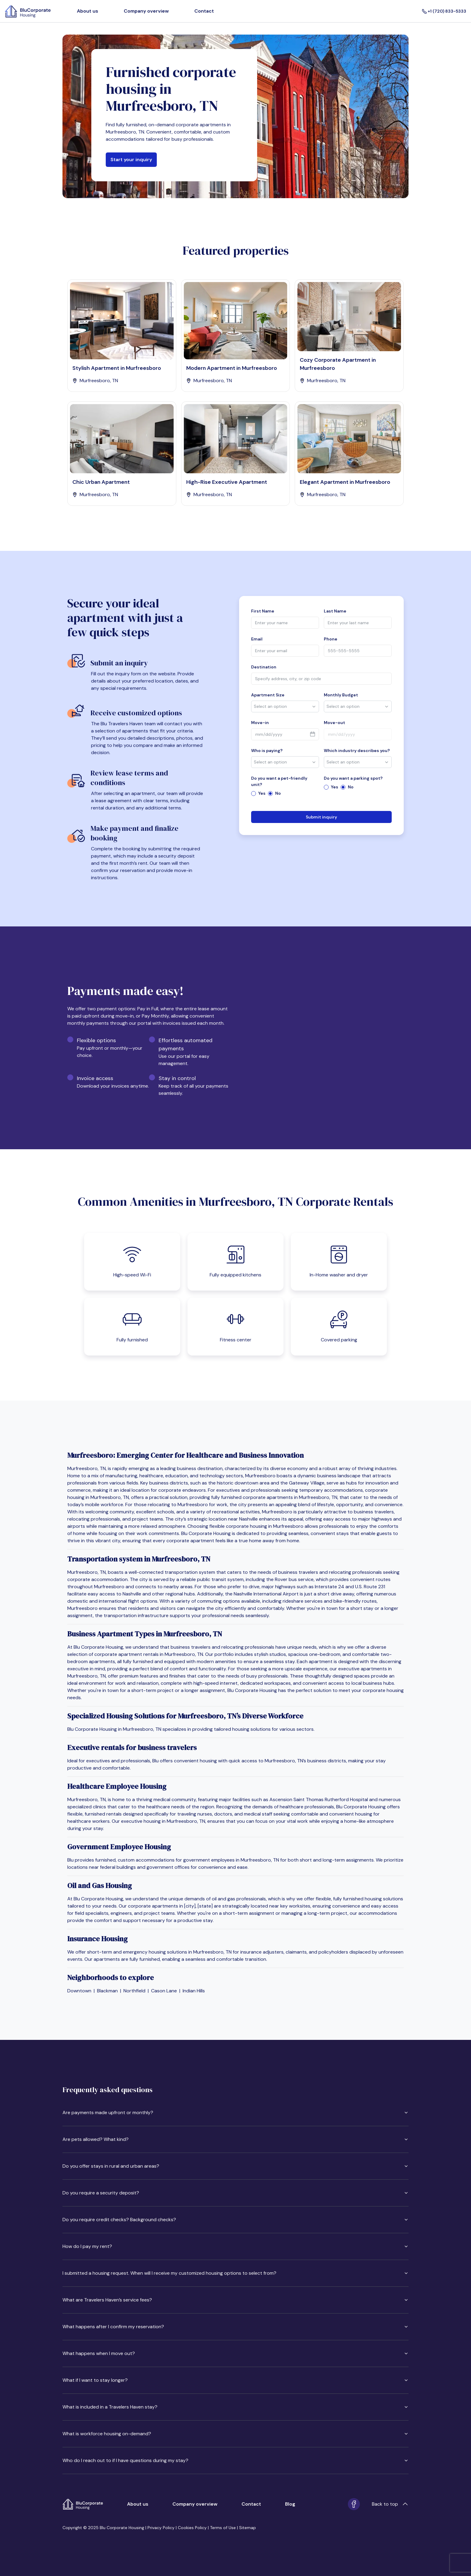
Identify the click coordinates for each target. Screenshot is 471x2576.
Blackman (107, 1991)
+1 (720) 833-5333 (444, 11)
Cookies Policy (192, 2527)
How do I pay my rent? (235, 2246)
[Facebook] (354, 2504)
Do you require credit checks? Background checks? (235, 2219)
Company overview (146, 11)
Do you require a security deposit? (235, 2193)
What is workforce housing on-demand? (235, 2433)
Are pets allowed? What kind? (235, 2139)
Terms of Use (223, 2527)
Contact (204, 11)
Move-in (260, 722)
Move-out (334, 722)
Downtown (79, 1991)
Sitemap (247, 2527)
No (278, 793)
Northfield (134, 1991)
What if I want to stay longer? (235, 2380)
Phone (330, 639)
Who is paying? (267, 750)
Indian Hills (194, 1991)
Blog (290, 2504)
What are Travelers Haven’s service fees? (235, 2300)
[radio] (253, 793)
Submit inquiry (321, 817)
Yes (262, 793)
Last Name (335, 611)
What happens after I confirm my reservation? (235, 2326)
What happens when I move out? (235, 2353)
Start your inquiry (131, 159)
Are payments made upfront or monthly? (235, 2112)
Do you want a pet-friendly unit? (279, 781)
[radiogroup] (285, 793)
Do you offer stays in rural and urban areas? (235, 2166)
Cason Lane (164, 1991)
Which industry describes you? (357, 750)
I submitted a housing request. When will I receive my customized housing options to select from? (235, 2273)
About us (87, 11)
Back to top (390, 2504)
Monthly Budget (341, 695)
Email (257, 639)
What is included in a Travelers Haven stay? (235, 2407)
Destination (263, 667)
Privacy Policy (161, 2527)
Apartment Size (267, 695)
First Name (262, 611)
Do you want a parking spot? (353, 778)
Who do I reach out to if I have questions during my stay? (235, 2460)
